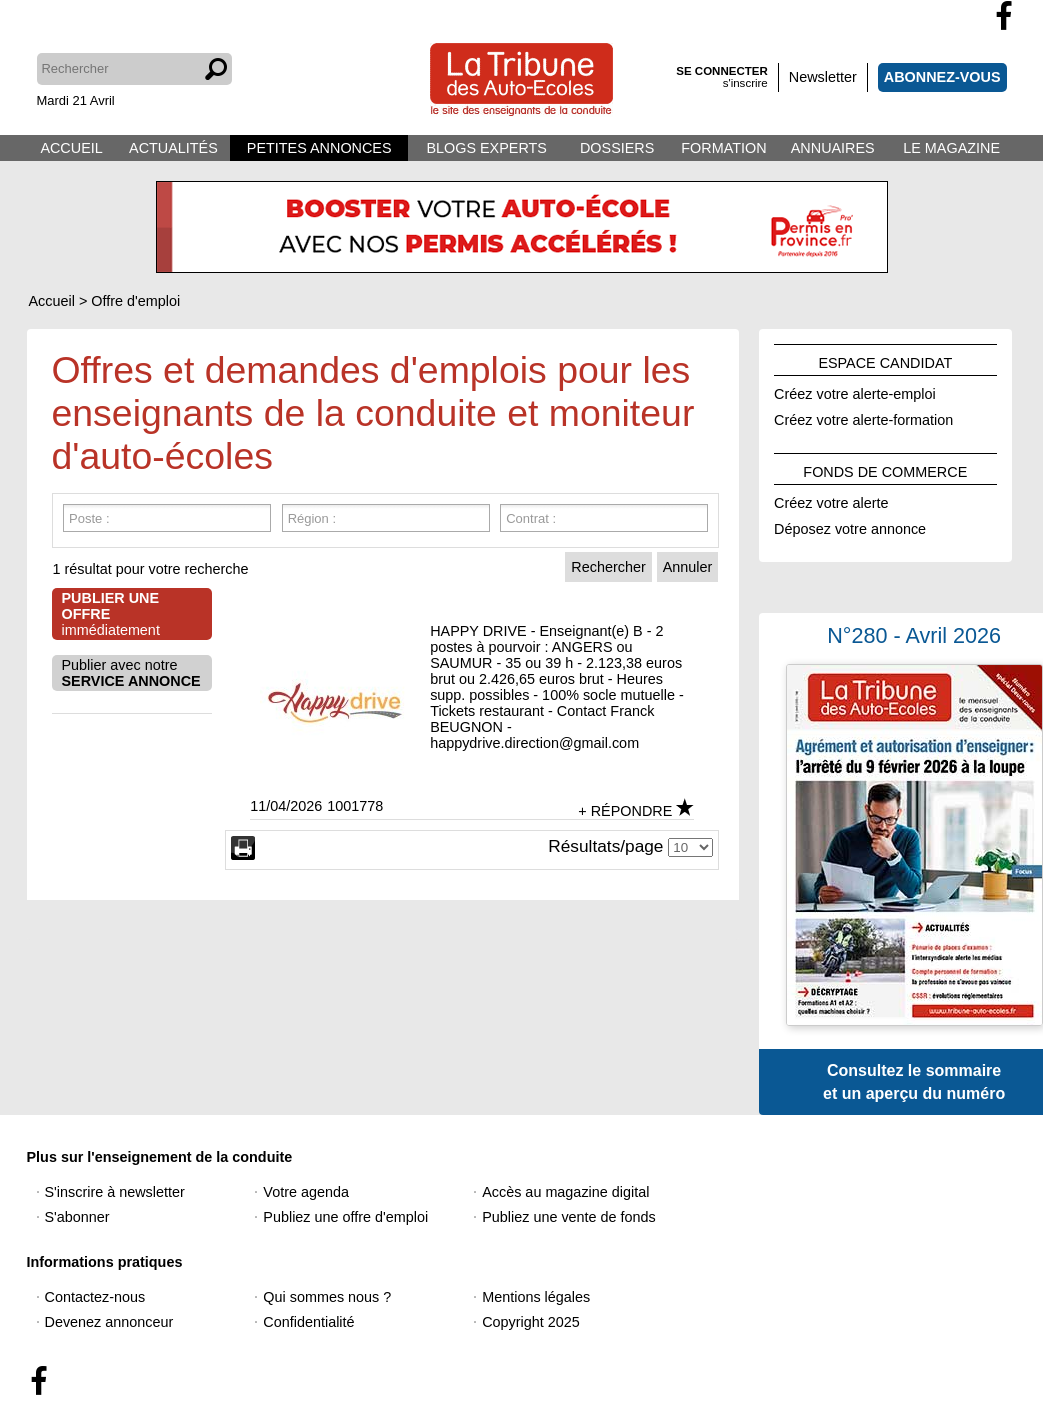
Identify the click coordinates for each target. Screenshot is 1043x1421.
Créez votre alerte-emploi (855, 391)
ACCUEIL (71, 148)
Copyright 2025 (531, 1322)
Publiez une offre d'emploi (345, 1217)
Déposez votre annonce (850, 526)
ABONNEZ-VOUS (942, 77)
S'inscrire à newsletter (115, 1192)
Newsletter (823, 77)
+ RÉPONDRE (625, 811)
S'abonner (77, 1217)
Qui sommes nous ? (327, 1297)
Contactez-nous (95, 1297)
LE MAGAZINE (951, 148)
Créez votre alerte (831, 500)
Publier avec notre (131, 673)
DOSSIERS (617, 148)
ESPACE (885, 360)
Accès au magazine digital (565, 1192)
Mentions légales (536, 1297)
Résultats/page (605, 846)
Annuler (688, 567)
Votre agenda (306, 1192)
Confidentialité (308, 1322)
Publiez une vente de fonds (569, 1217)
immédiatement (111, 614)
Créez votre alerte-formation (863, 417)
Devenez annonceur (109, 1322)
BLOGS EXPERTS (486, 148)
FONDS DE (885, 469)
